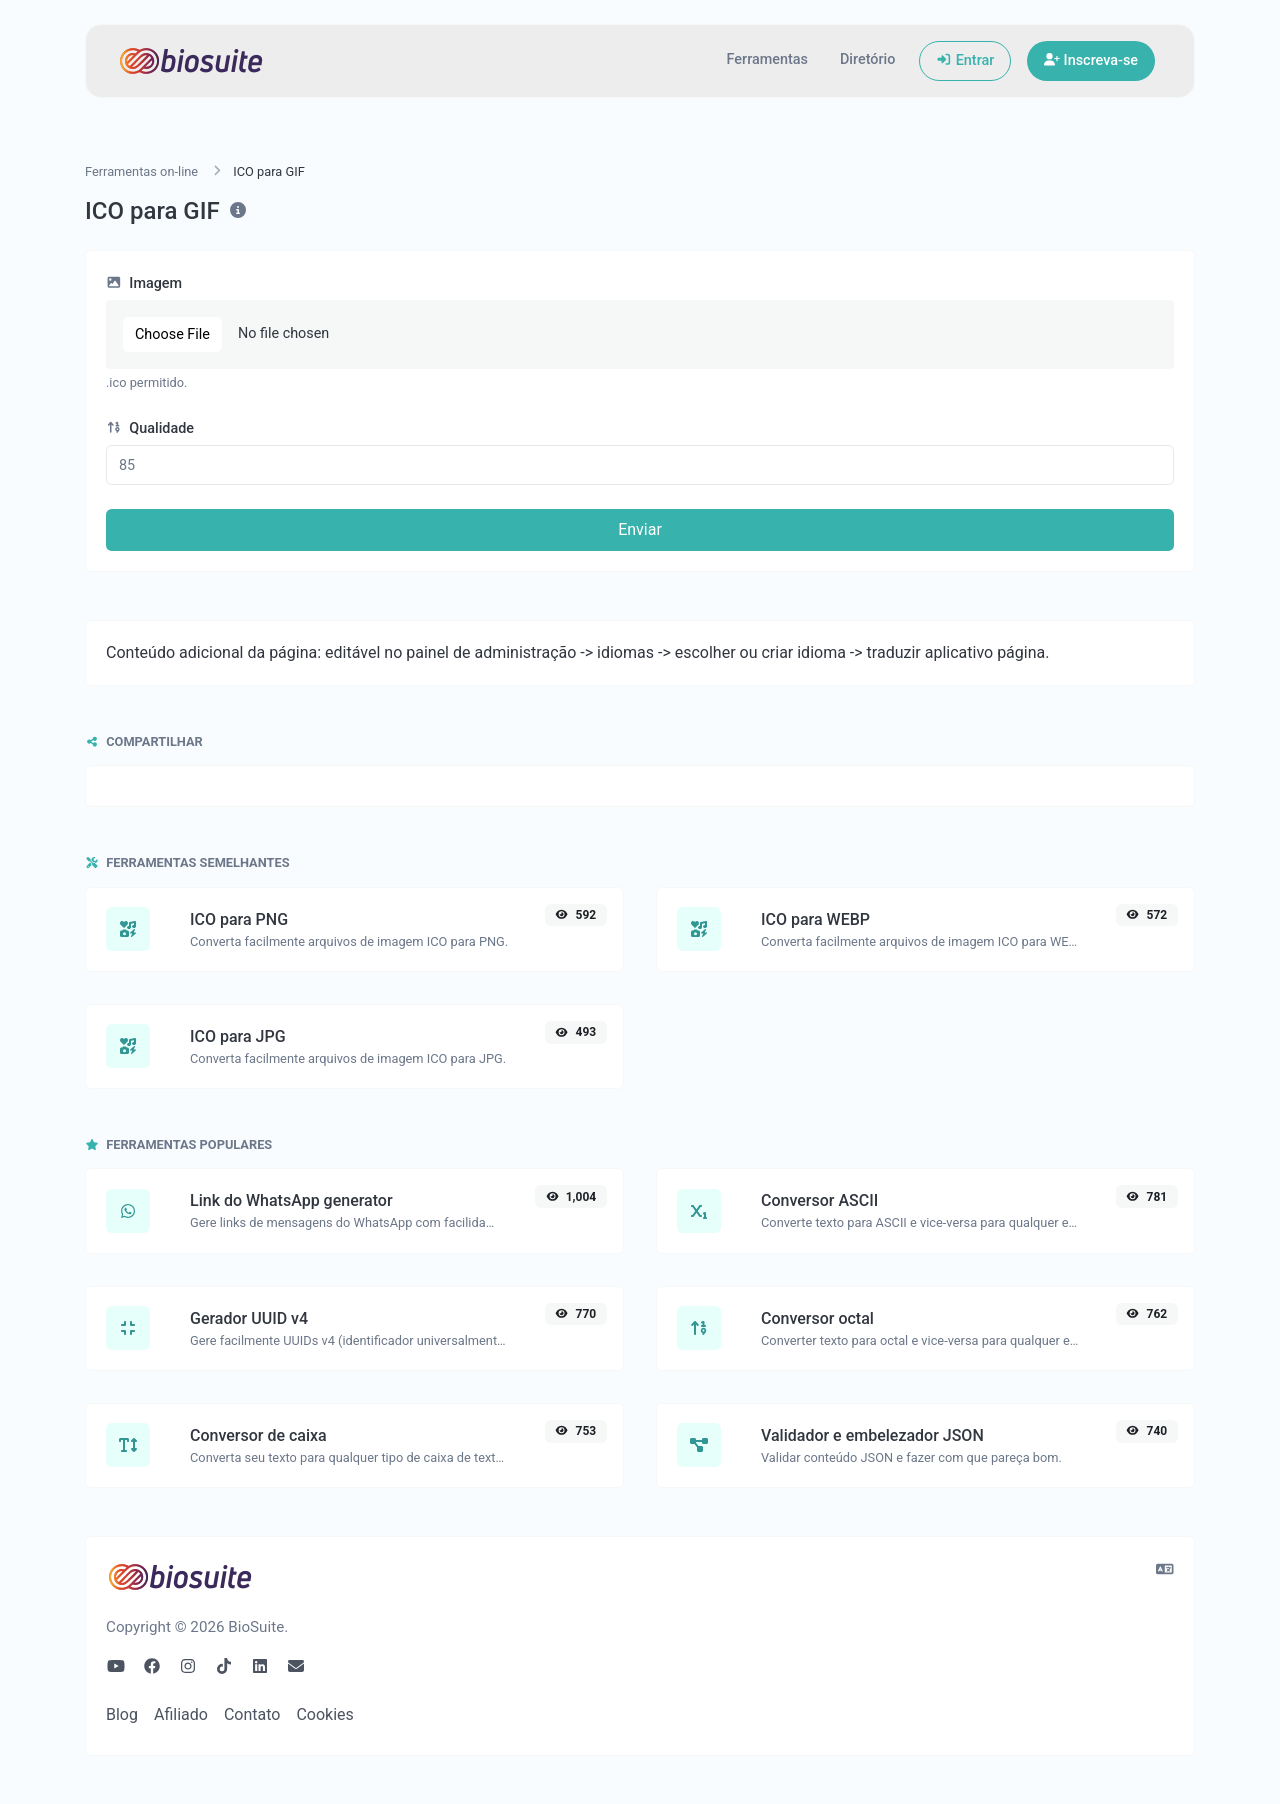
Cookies (324, 1714)
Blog (122, 1714)
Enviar (640, 529)
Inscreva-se (1091, 60)
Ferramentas (767, 59)
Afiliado (181, 1714)
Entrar (965, 60)
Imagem (144, 283)
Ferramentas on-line (141, 171)
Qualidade (150, 428)
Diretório (867, 59)
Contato (252, 1714)
